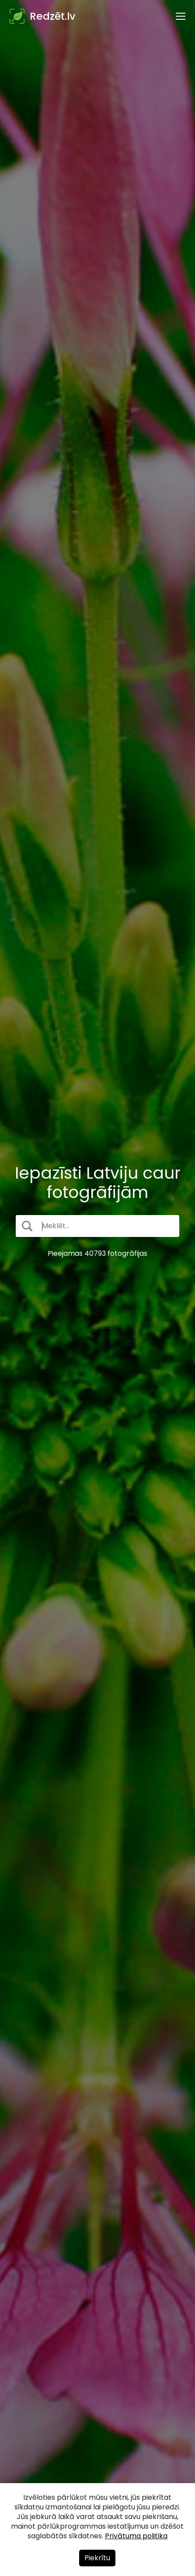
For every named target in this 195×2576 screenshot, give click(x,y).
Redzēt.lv (52, 16)
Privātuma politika (136, 2536)
